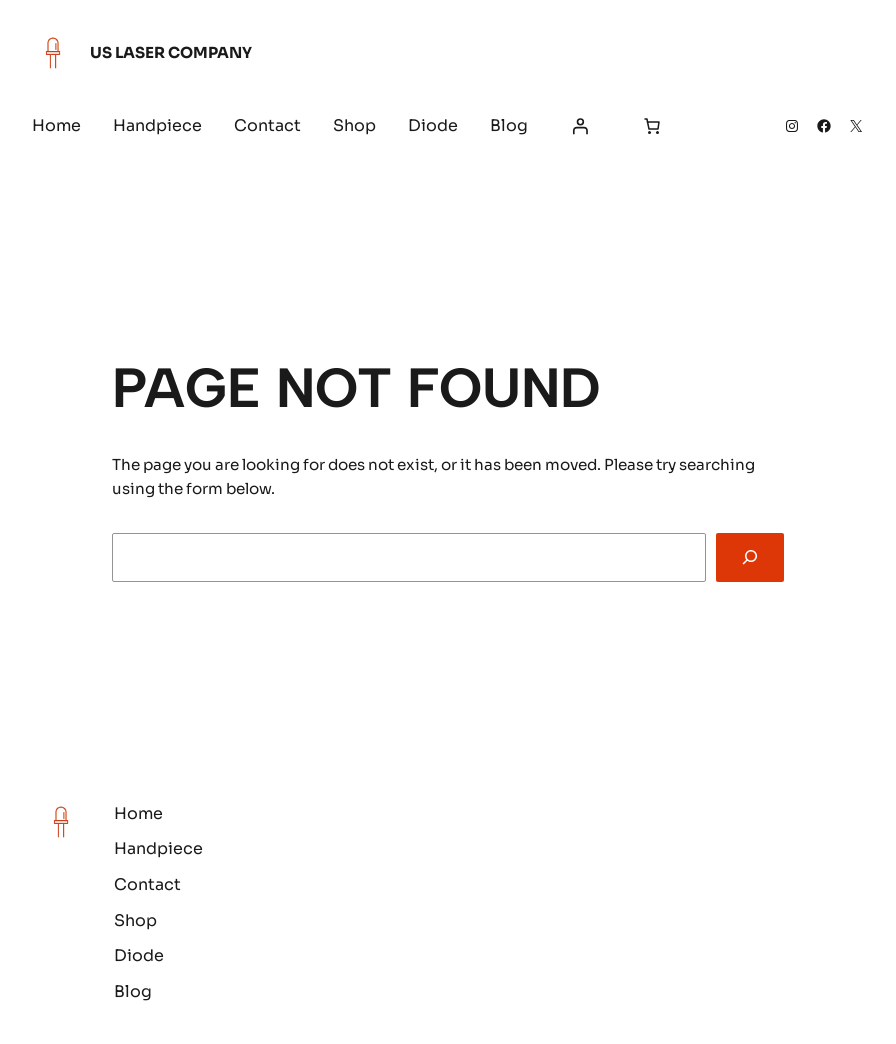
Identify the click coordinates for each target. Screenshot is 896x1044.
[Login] (580, 126)
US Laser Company (171, 52)
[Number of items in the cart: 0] (652, 126)
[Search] (750, 557)
